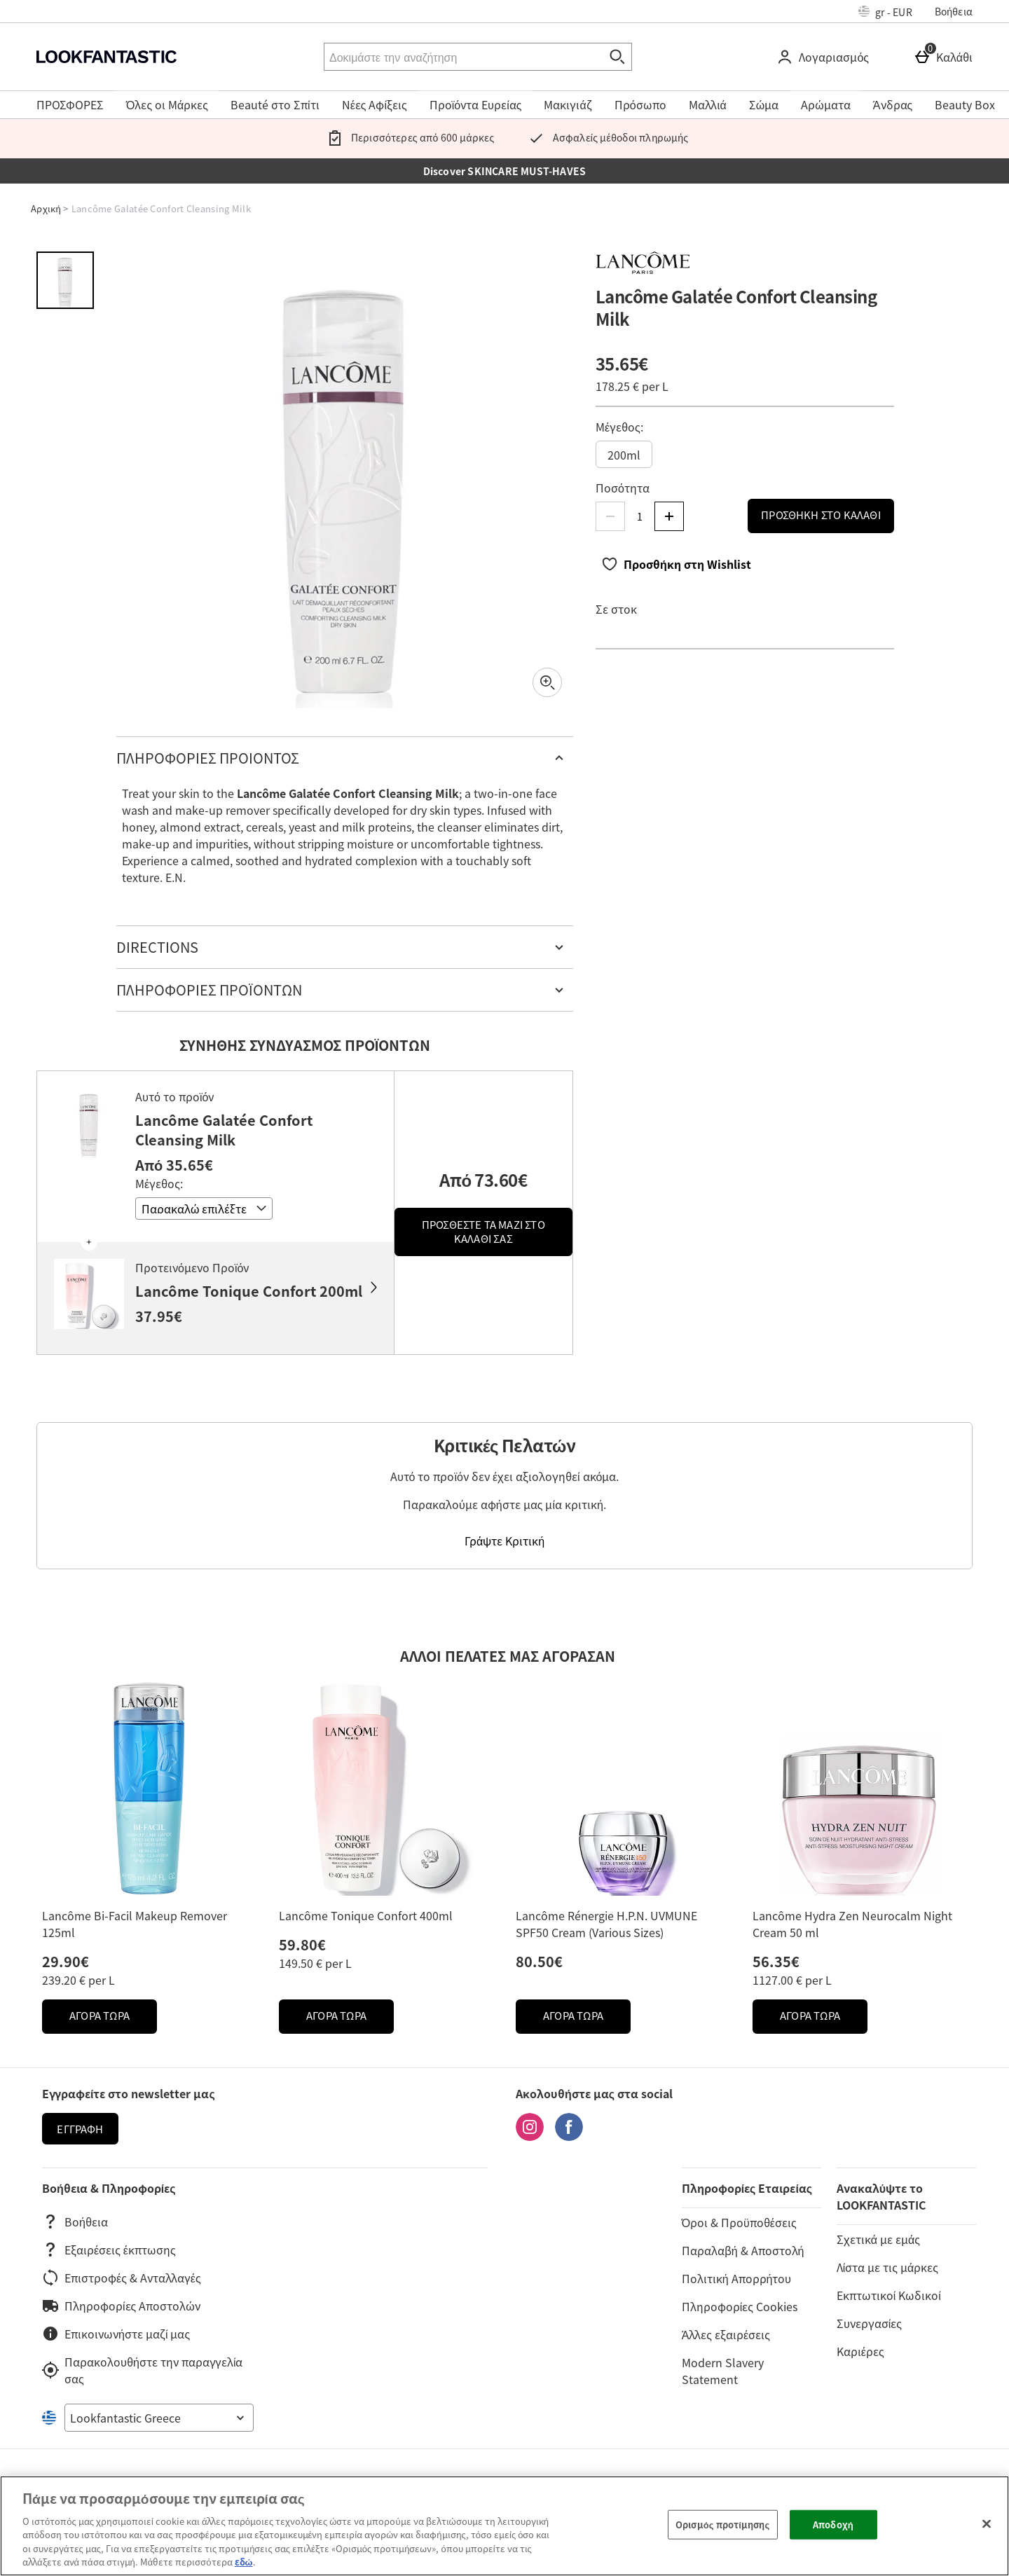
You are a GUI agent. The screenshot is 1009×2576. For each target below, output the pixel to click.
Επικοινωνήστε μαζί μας (116, 2333)
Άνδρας (892, 104)
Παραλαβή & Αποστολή (743, 2250)
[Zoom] (547, 682)
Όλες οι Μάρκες (167, 104)
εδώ (244, 2561)
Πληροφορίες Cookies (739, 2306)
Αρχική (46, 208)
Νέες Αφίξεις (374, 104)
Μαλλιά (708, 104)
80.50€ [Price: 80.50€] (539, 1961)
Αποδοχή (833, 2524)
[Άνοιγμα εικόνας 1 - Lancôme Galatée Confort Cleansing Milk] (65, 280)
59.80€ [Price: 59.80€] (302, 1944)
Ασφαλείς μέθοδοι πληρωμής (605, 137)
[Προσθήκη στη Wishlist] (676, 564)
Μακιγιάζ (567, 104)
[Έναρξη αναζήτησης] (618, 57)
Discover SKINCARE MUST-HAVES (504, 171)
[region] (504, 2526)
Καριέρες (860, 2351)
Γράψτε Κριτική (504, 1540)
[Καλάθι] (946, 56)
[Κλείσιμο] (986, 2524)
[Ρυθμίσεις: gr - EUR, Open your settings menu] (885, 11)
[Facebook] (569, 2136)
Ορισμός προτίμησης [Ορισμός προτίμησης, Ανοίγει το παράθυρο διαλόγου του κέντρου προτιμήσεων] (722, 2524)
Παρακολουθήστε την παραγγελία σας (142, 2370)
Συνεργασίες (869, 2323)
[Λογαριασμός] (825, 56)
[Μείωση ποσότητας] (610, 516)
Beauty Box (965, 104)
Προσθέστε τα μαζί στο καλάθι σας (483, 1231)
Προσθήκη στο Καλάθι (821, 515)
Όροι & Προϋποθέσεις (739, 2222)
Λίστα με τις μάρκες (887, 2267)
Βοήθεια (954, 11)
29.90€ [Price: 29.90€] (65, 1961)
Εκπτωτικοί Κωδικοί (889, 2295)
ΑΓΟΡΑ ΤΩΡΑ (113, 2019)
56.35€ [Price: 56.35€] (776, 1961)
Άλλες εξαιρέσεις (726, 2334)
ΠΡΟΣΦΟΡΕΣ (70, 104)
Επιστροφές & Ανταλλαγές (121, 2277)
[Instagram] (530, 2136)
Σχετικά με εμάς (878, 2239)
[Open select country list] (159, 2418)
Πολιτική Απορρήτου (737, 2278)
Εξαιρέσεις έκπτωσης (109, 2249)
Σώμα (764, 104)
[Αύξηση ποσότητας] (669, 516)
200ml (624, 454)
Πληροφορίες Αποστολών (121, 2305)
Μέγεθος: (619, 426)
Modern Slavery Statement (723, 2371)
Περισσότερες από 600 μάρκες (408, 137)
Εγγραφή (80, 2129)
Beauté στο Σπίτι (275, 104)
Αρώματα (826, 104)
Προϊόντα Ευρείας (476, 104)
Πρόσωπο (640, 104)
